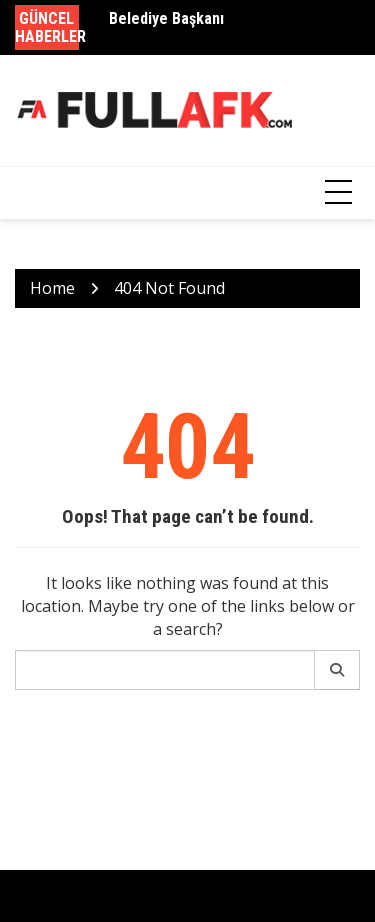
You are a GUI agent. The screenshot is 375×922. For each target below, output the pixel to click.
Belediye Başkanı (166, 18)
